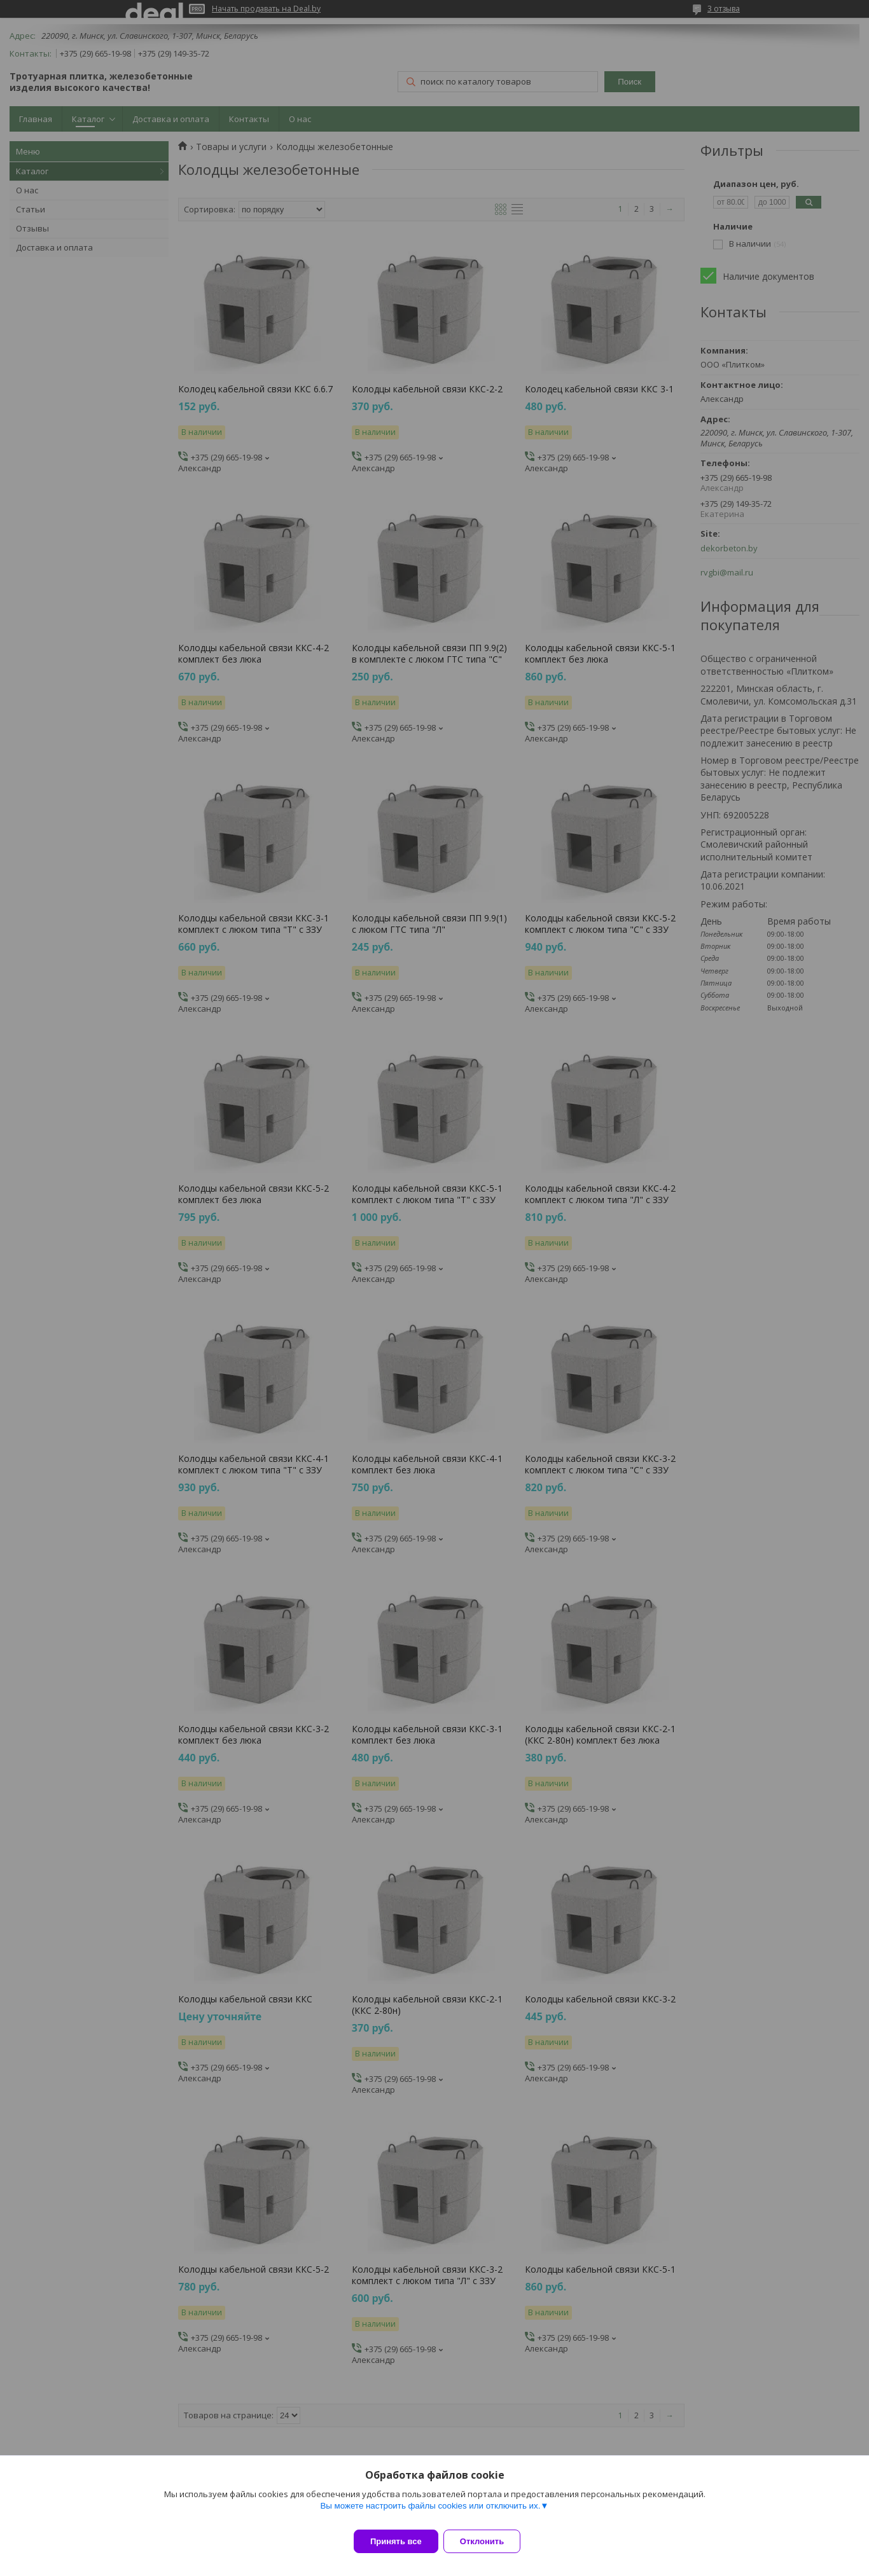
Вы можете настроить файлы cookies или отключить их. (430, 2513)
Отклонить (489, 2541)
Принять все (396, 2541)
